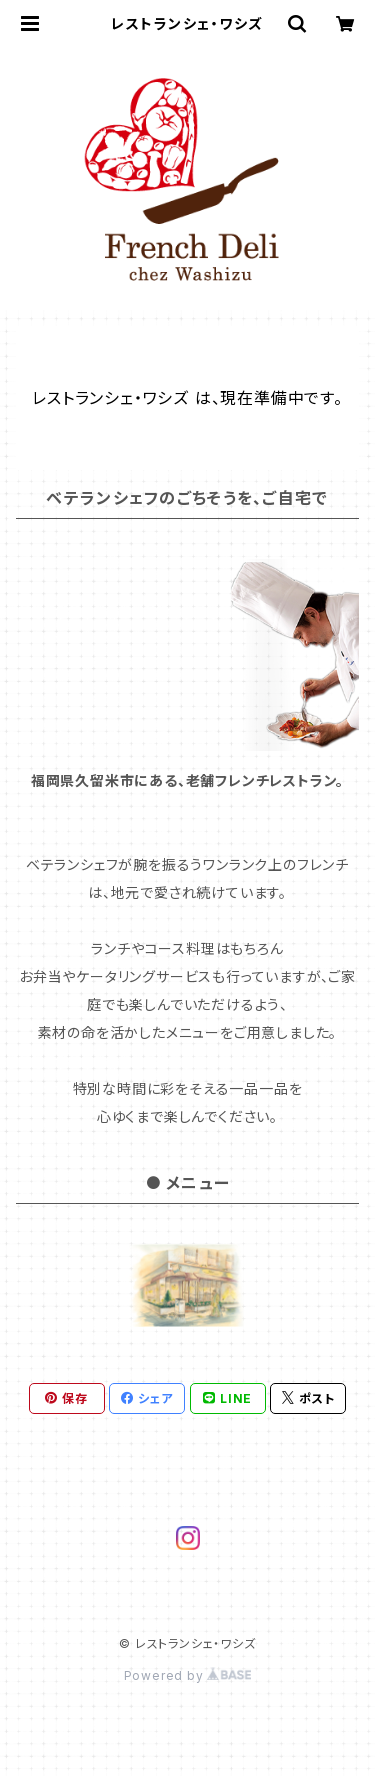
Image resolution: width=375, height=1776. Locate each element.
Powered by (188, 1675)
